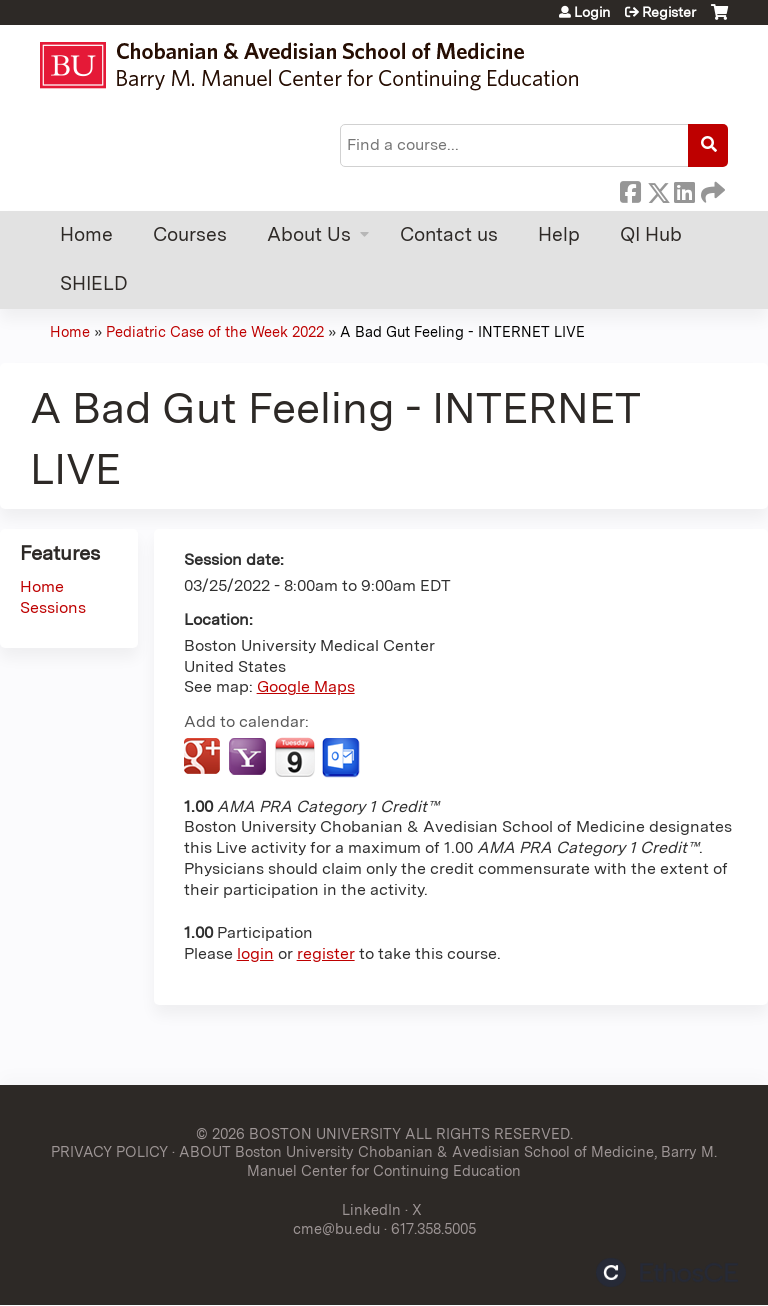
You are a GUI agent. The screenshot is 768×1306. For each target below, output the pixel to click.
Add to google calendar (204, 758)
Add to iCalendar (294, 757)
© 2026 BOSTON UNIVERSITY (298, 1133)
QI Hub (651, 234)
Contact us (449, 234)
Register (669, 12)
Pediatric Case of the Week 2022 (215, 331)
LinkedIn (684, 189)
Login (592, 12)
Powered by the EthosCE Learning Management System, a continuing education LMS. (667, 1272)
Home (86, 234)
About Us (309, 234)
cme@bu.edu (336, 1228)
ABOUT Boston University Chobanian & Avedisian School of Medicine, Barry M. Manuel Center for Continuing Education (448, 1161)
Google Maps (306, 686)
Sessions (53, 607)
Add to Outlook (342, 758)
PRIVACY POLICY (109, 1151)
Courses (190, 234)
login (255, 953)
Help (559, 234)
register (326, 953)
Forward (711, 189)
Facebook (630, 189)
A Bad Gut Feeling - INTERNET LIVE (462, 331)
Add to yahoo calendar (249, 758)
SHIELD (94, 283)
